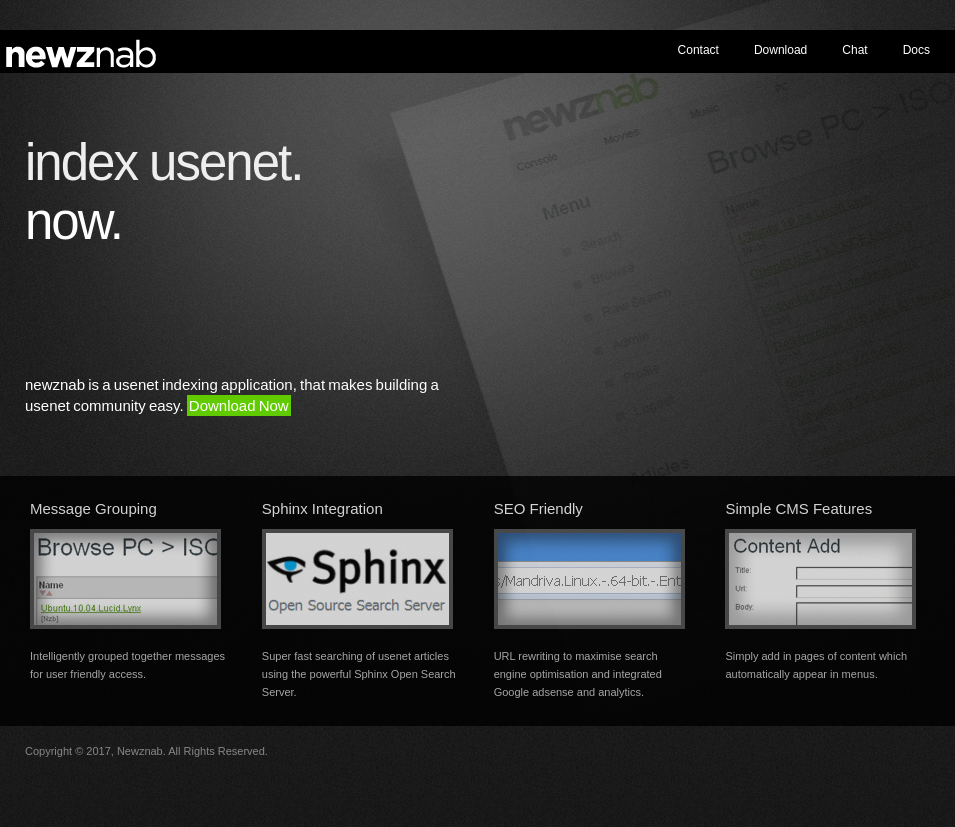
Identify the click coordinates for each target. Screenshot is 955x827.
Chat (854, 50)
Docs (916, 50)
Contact (698, 50)
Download (780, 50)
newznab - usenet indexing (85, 51)
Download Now (239, 405)
